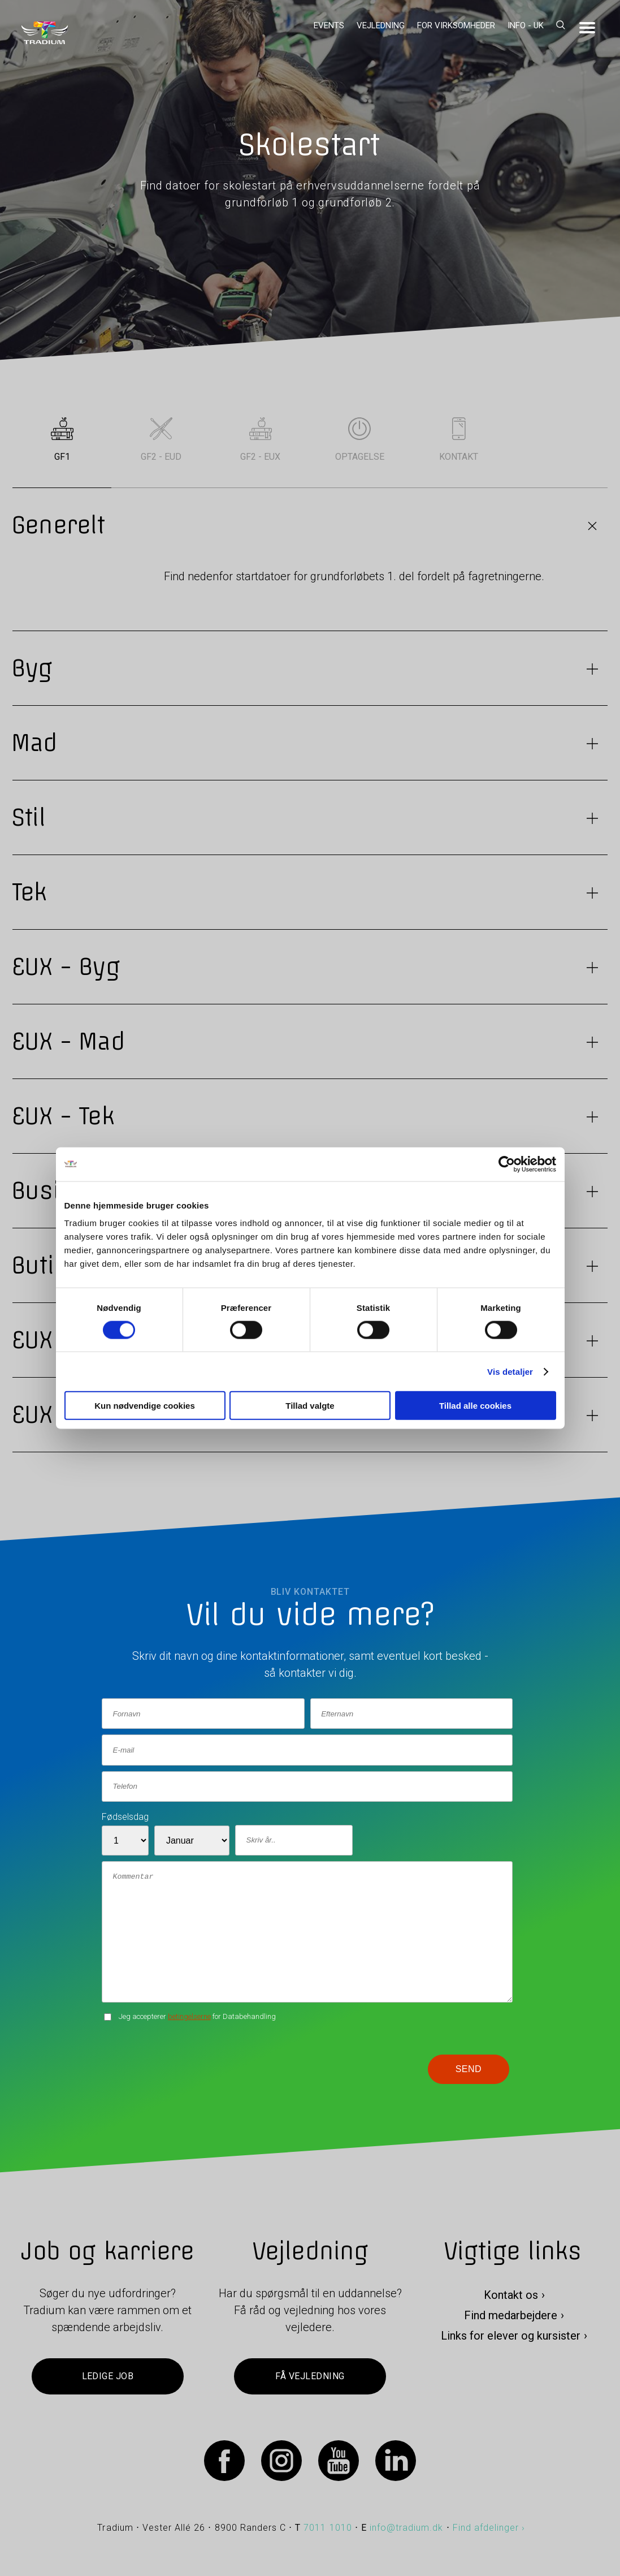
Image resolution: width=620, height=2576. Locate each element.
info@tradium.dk (407, 2527)
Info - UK (526, 25)
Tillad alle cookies (475, 1405)
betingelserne (189, 2016)
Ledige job (108, 2376)
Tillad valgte (309, 1405)
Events (329, 25)
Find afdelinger (486, 2527)
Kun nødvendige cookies (144, 1405)
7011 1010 (328, 2527)
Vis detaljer (510, 1371)
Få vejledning (309, 2376)
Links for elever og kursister (510, 2335)
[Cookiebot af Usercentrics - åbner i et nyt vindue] (506, 1163)
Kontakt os (511, 2295)
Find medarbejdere (510, 2315)
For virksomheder (456, 25)
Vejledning (381, 25)
